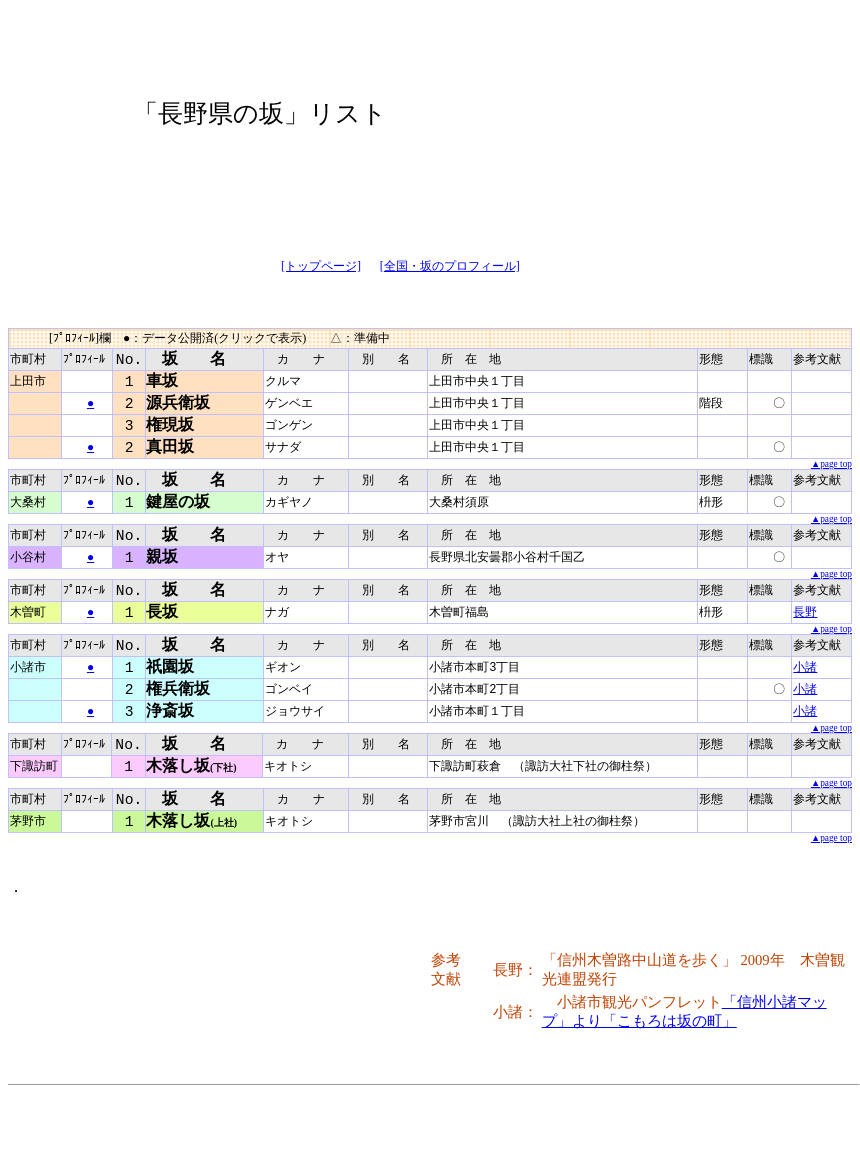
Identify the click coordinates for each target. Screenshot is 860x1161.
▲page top (831, 469)
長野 (805, 622)
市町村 (28, 359)
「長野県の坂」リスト (260, 113)
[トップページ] (321, 266)
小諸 (805, 679)
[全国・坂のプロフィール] (450, 266)
